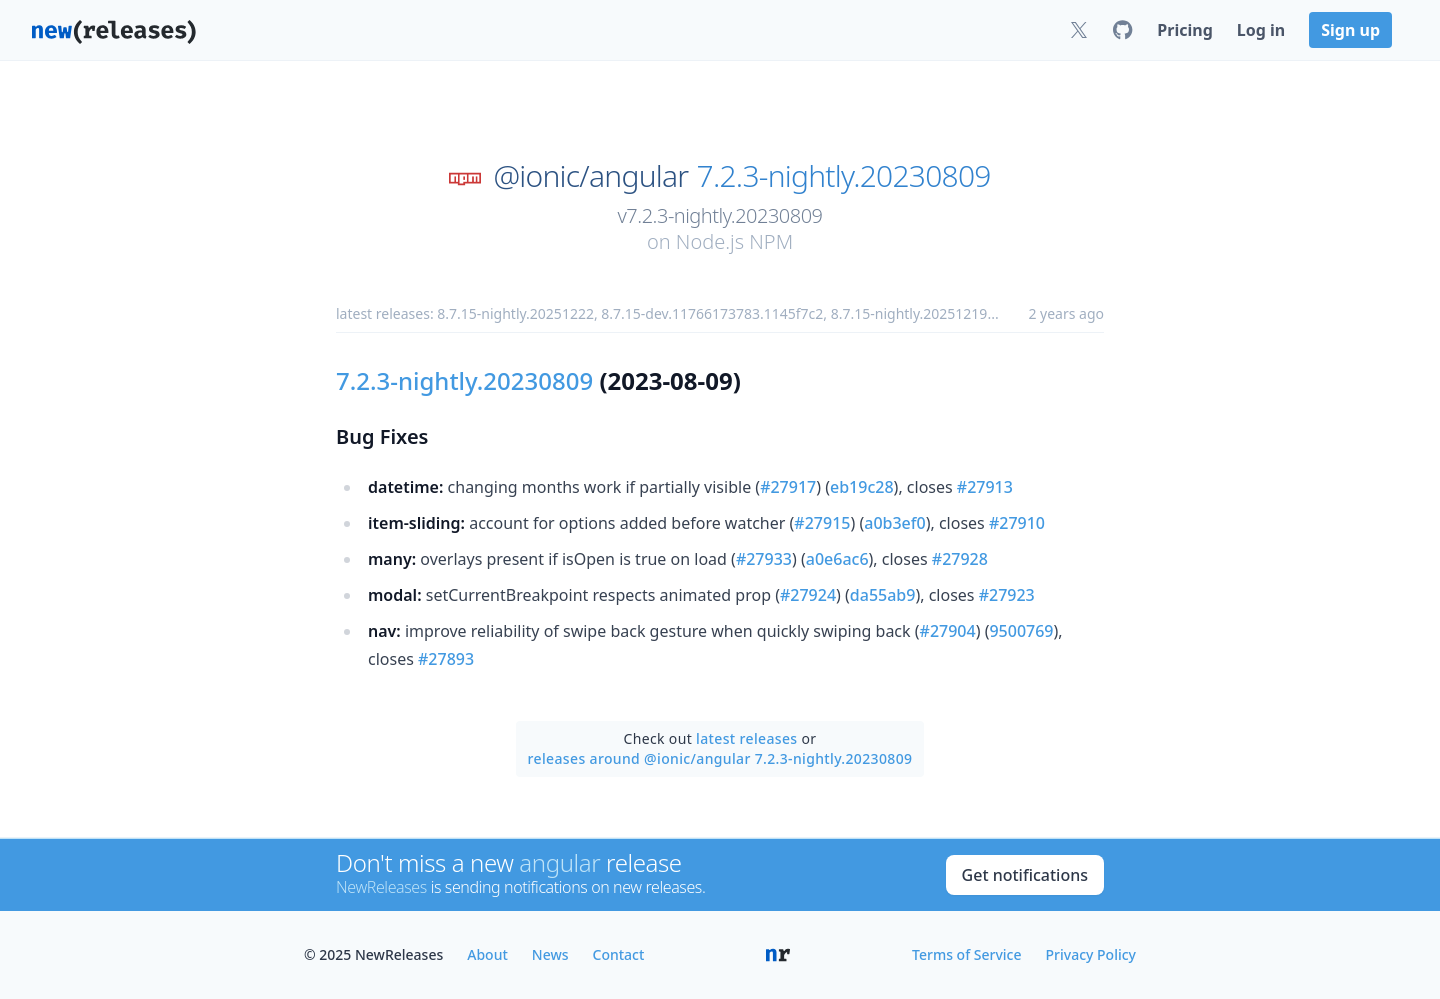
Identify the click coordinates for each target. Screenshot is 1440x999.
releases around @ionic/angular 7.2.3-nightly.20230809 (720, 758)
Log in (1261, 30)
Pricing (1184, 30)
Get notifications (1025, 875)
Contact (619, 954)
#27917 (788, 487)
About (487, 954)
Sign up (1350, 30)
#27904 (948, 631)
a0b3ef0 (894, 523)
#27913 (985, 487)
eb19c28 (862, 487)
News (550, 954)
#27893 (446, 659)
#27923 (1007, 595)
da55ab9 (883, 595)
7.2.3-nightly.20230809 (844, 176)
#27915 (822, 523)
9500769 (1021, 631)
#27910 (1017, 523)
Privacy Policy (1091, 954)
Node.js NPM (734, 241)
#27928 (960, 559)
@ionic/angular (590, 176)
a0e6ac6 (837, 559)
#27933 (764, 559)
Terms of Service (966, 954)
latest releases (746, 738)
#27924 (808, 595)
